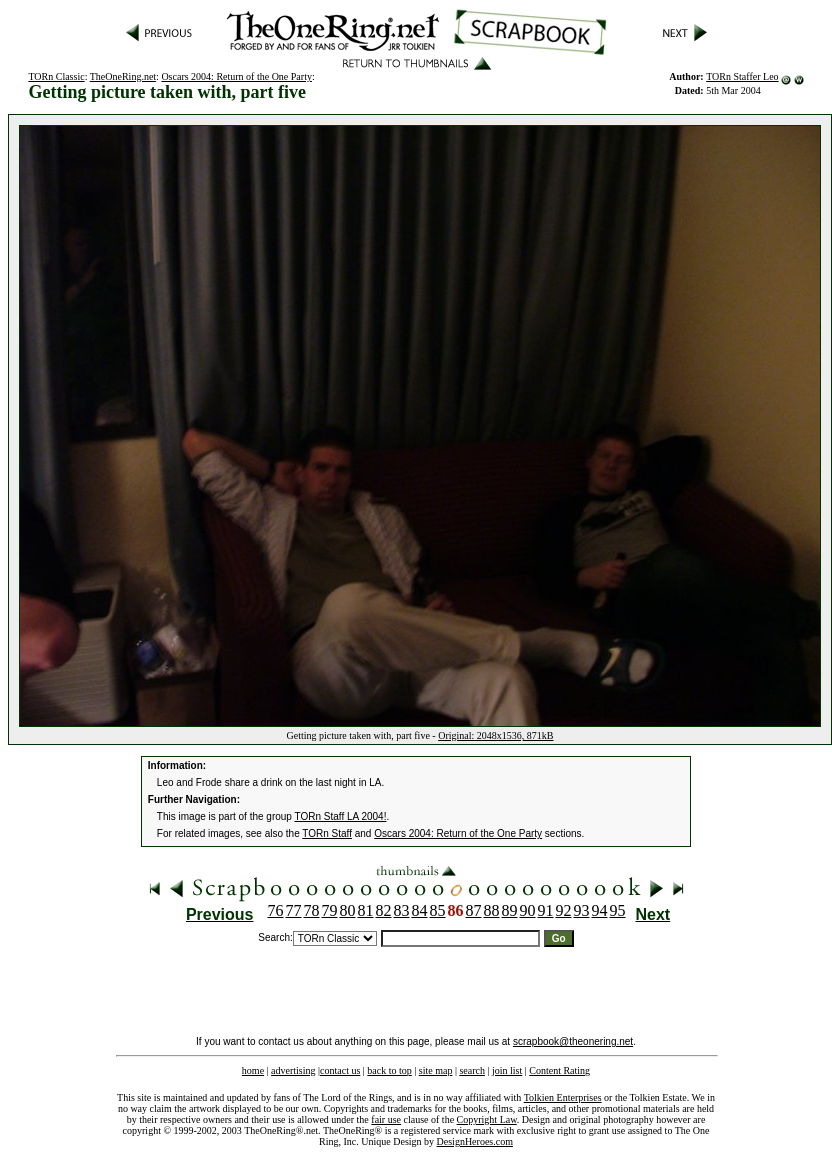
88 (492, 910)
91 (546, 910)
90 (528, 910)
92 (564, 910)
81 (366, 910)
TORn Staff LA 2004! (341, 816)
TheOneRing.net (123, 76)
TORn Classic (56, 76)
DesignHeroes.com (475, 1141)
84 (420, 910)
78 (312, 910)
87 (474, 910)
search (472, 1070)
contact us (340, 1070)
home (253, 1070)
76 (276, 910)
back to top (389, 1070)
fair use (386, 1119)
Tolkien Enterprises (563, 1097)
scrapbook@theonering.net (573, 1041)
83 (402, 910)
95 (618, 910)
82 (384, 910)
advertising (293, 1070)
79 (330, 910)
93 (582, 910)
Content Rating (559, 1070)
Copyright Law (487, 1119)
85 (438, 910)
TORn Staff (327, 833)
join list (507, 1070)
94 (600, 910)
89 (510, 910)
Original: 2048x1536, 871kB (495, 735)
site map (436, 1070)
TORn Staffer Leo (742, 76)
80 (348, 910)
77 (294, 910)
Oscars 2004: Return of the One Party (236, 76)
